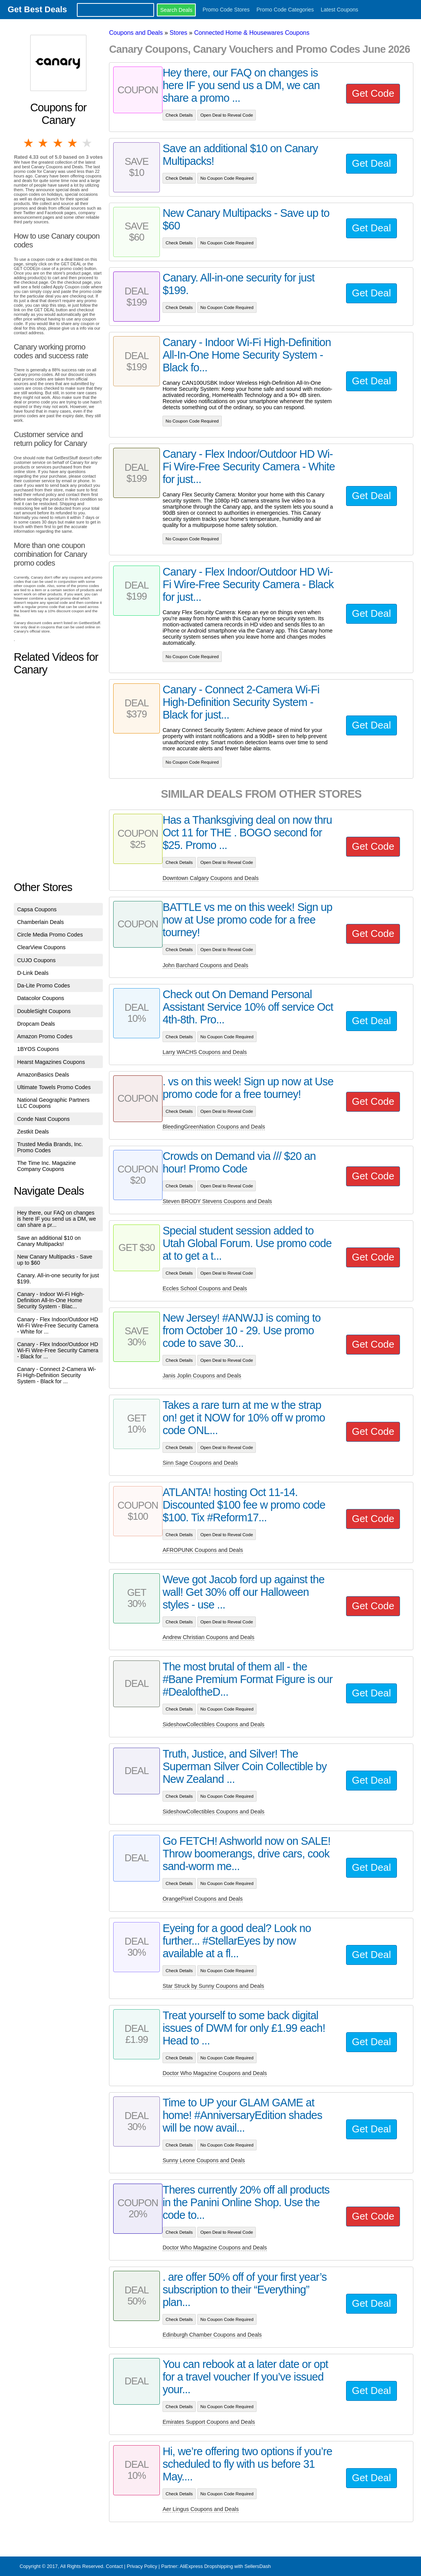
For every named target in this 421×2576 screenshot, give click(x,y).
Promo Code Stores (226, 10)
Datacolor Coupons (40, 998)
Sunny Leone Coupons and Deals (204, 2160)
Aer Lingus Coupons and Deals (201, 2509)
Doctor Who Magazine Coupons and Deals (215, 2073)
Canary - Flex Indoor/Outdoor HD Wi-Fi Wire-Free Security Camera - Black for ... (58, 1350)
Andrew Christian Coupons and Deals (208, 1637)
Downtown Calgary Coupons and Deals (210, 878)
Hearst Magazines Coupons (51, 1062)
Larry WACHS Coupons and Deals (205, 1052)
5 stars (87, 143)
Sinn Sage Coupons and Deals (200, 1463)
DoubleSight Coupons (44, 1011)
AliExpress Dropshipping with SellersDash (225, 2566)
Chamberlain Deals (40, 922)
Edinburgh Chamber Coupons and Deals (212, 2335)
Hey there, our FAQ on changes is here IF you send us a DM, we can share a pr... (56, 1219)
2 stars (43, 143)
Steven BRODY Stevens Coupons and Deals (217, 1201)
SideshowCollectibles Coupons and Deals (213, 1724)
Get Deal (371, 163)
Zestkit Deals (33, 1132)
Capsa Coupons (37, 909)
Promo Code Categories (285, 10)
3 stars (58, 143)
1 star (29, 143)
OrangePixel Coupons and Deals (203, 1899)
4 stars (73, 143)
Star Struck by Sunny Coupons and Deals (213, 1986)
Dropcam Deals (36, 1024)
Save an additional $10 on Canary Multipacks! (49, 1241)
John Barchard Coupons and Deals (205, 965)
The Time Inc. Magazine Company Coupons (46, 1166)
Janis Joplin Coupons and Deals (202, 1376)
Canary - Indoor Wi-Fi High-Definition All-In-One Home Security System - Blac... (51, 1300)
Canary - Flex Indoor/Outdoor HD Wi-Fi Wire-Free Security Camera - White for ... (58, 1325)
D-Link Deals (33, 973)
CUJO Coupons (36, 960)
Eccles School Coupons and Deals (205, 1288)
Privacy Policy (142, 2566)
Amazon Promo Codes (45, 1036)
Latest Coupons (339, 10)
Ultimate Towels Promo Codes (54, 1087)
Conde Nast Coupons (43, 1119)
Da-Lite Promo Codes (43, 985)
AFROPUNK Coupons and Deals (203, 1550)
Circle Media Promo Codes (50, 935)
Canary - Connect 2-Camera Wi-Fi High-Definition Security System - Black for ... (56, 1375)
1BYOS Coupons (38, 1049)
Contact (114, 2566)
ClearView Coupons (41, 947)
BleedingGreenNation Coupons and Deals (214, 1127)
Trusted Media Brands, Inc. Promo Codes (50, 1147)
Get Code (373, 93)
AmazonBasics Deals (43, 1075)
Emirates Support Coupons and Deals (209, 2422)
